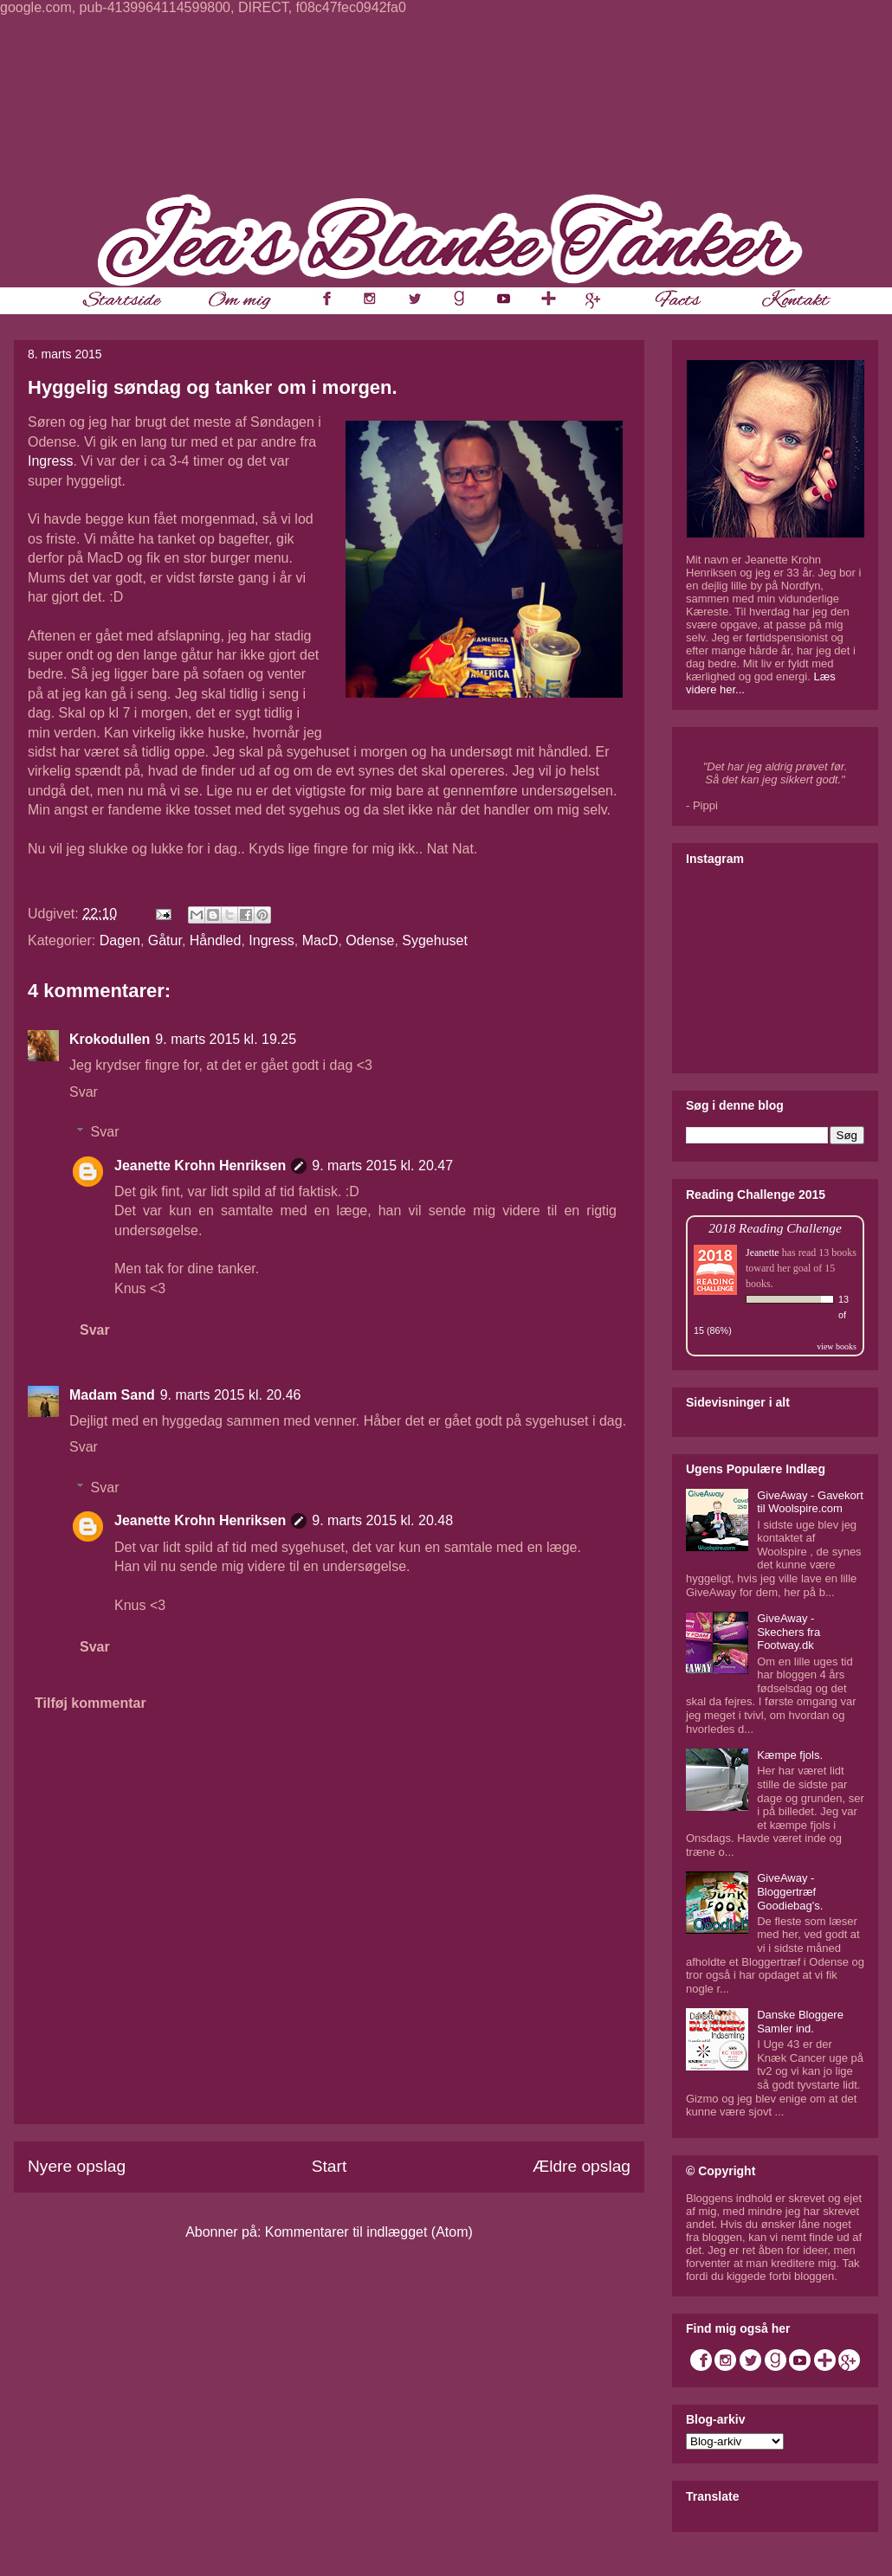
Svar (83, 1092)
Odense (370, 940)
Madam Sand (112, 1395)
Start (329, 2166)
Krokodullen (109, 1039)
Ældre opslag (581, 2166)
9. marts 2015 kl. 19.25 (225, 1039)
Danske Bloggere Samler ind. (800, 2021)
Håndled (216, 940)
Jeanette (762, 1252)
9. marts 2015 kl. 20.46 (230, 1395)
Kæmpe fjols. (790, 1754)
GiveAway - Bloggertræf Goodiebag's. (790, 1891)
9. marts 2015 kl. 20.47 (382, 1165)
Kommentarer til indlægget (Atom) (369, 2232)
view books (836, 1346)
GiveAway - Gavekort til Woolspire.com (810, 1502)
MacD (320, 940)
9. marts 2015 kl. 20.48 (382, 1520)
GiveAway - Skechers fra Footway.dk (788, 1632)
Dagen (120, 940)
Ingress (50, 461)
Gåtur (165, 940)
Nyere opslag (77, 2166)
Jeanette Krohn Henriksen (200, 1165)
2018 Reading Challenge (775, 1227)
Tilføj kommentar (90, 1703)
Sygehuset (435, 940)
